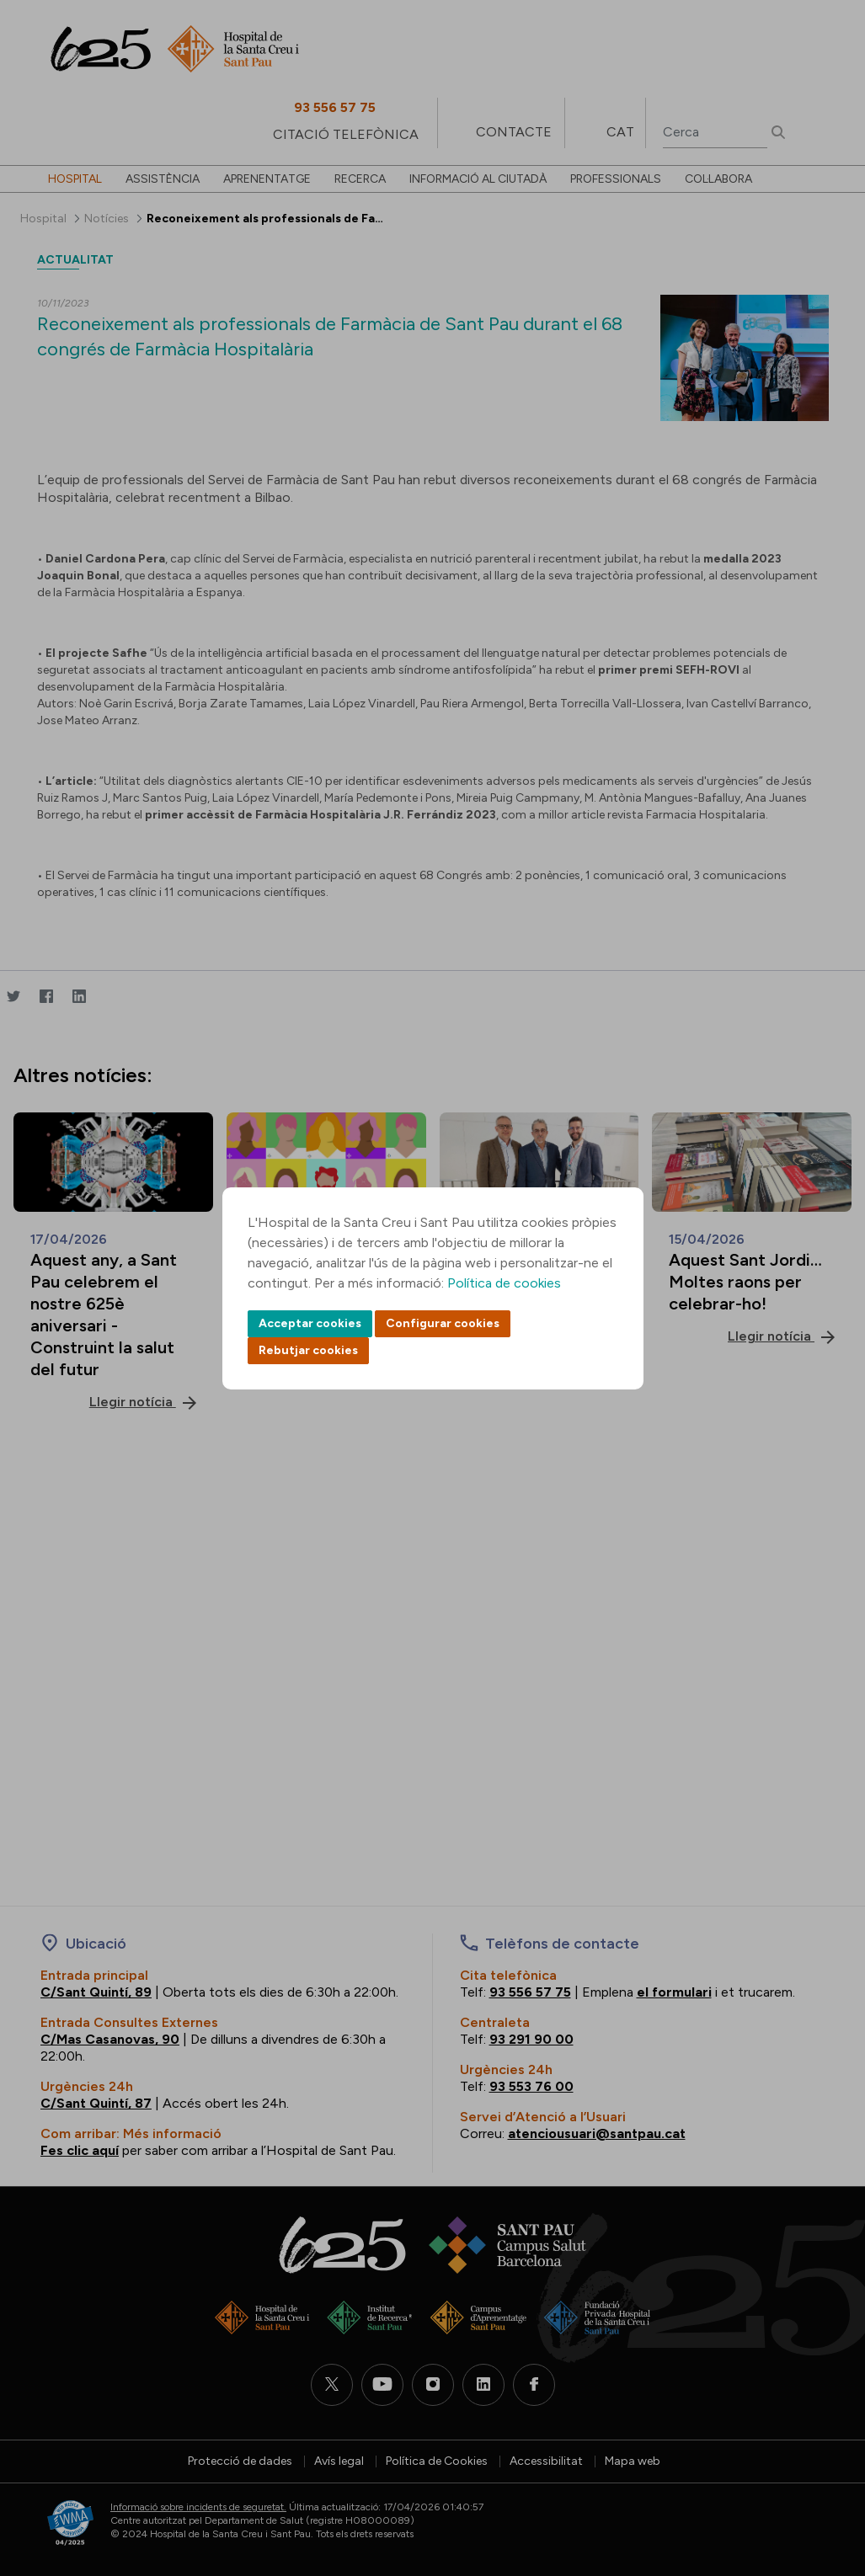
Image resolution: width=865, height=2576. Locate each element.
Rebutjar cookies (308, 1350)
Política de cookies (504, 1283)
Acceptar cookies (310, 1323)
